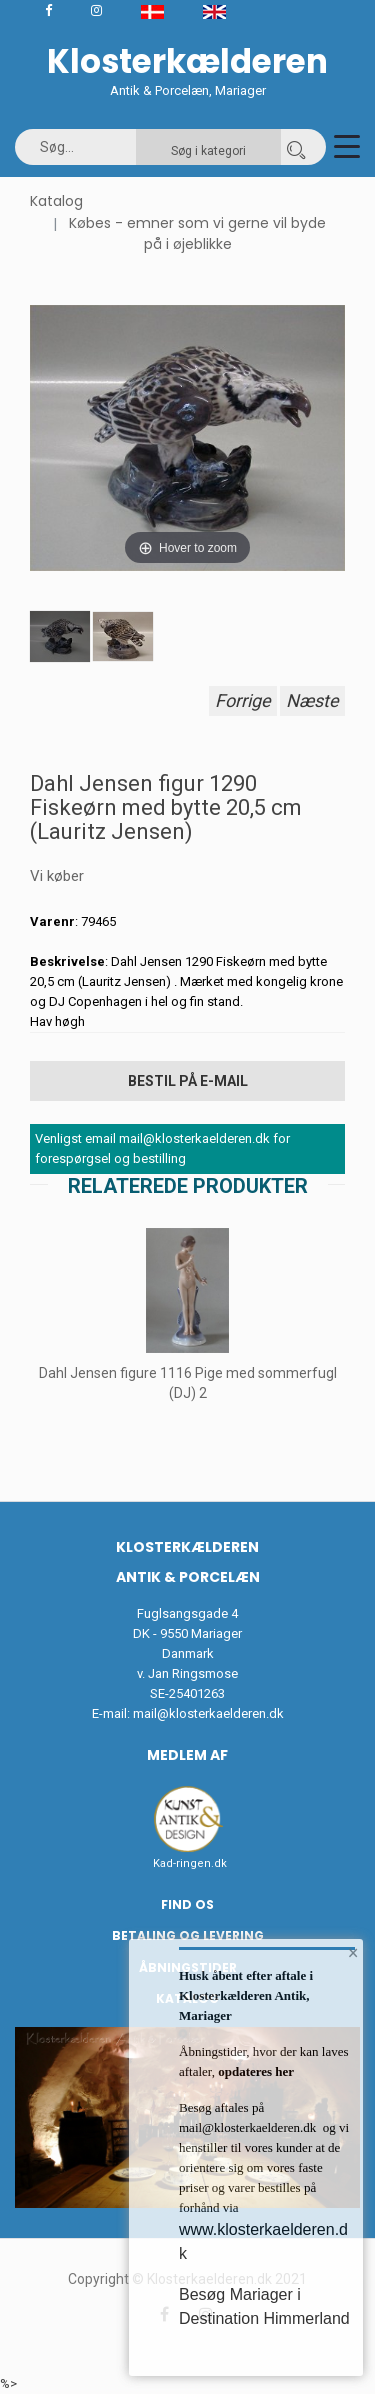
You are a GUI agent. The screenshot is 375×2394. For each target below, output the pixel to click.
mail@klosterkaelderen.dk (208, 1713)
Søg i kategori (208, 151)
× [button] (353, 1953)
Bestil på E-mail (188, 1081)
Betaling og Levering (188, 1935)
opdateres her (254, 2071)
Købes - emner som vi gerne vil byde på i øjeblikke (197, 234)
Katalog (56, 201)
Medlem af (187, 1755)
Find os (187, 1904)
